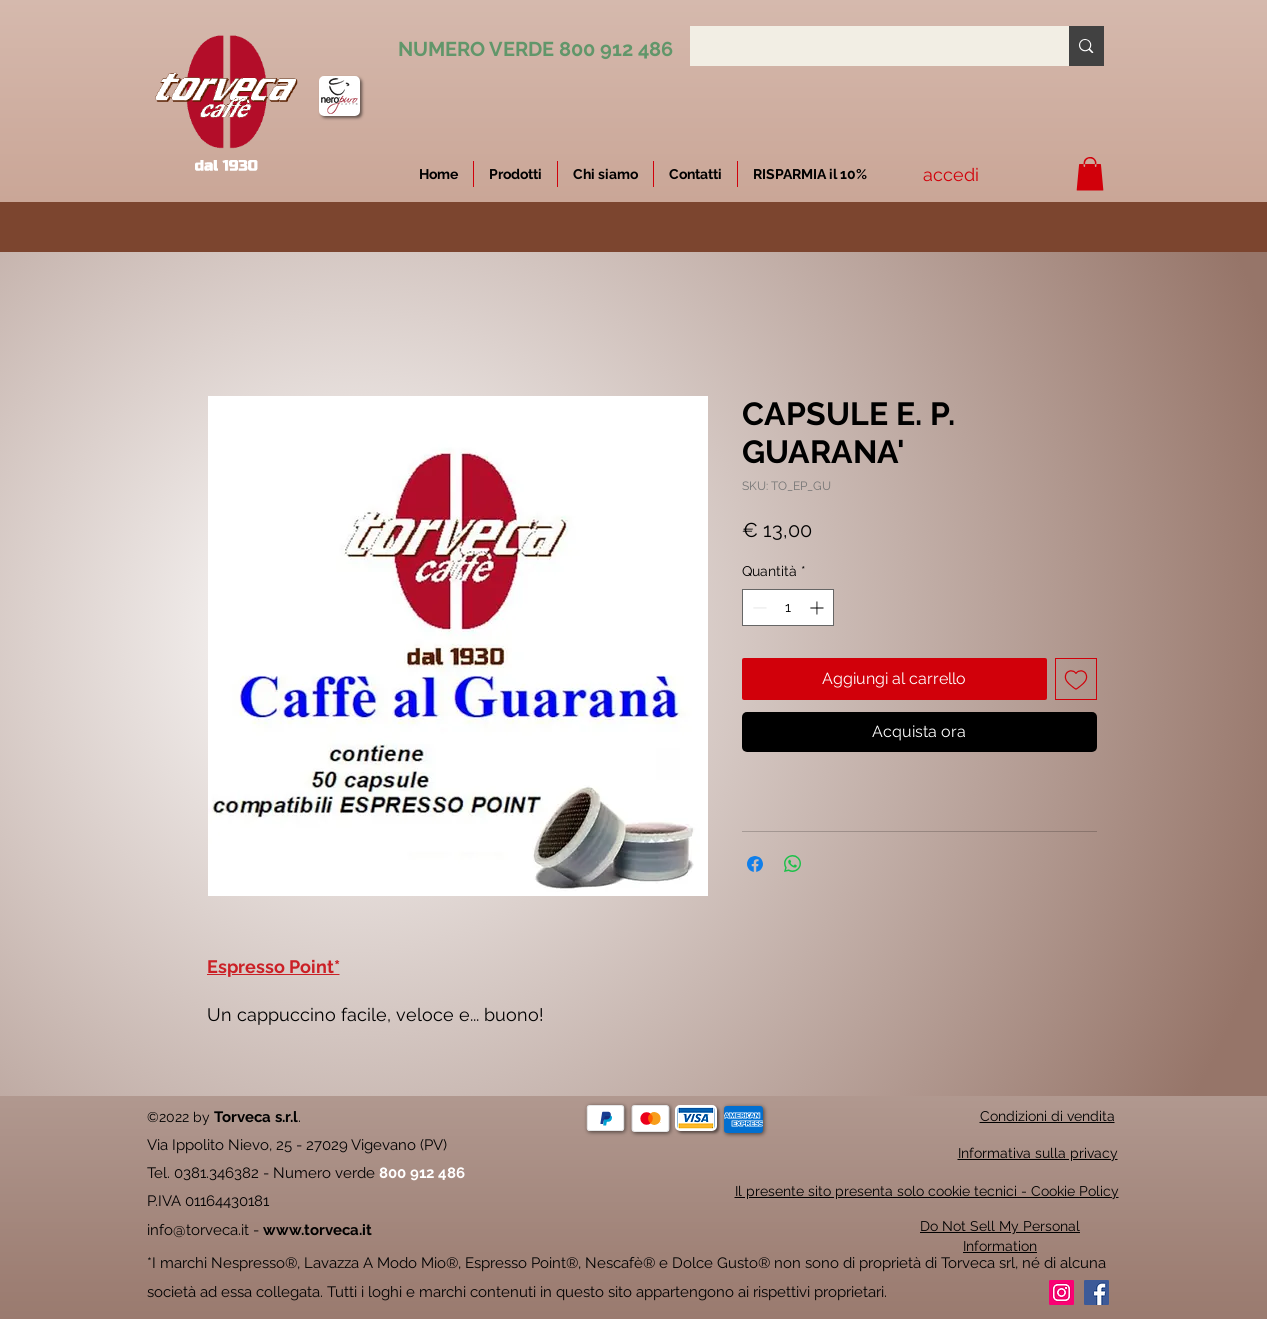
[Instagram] (1061, 1292)
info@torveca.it (198, 1230)
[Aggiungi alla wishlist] (1076, 679)
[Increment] (818, 607)
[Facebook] (1096, 1292)
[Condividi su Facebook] (755, 864)
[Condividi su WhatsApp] (793, 864)
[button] (810, 174)
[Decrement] (757, 607)
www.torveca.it (317, 1230)
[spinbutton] (788, 607)
